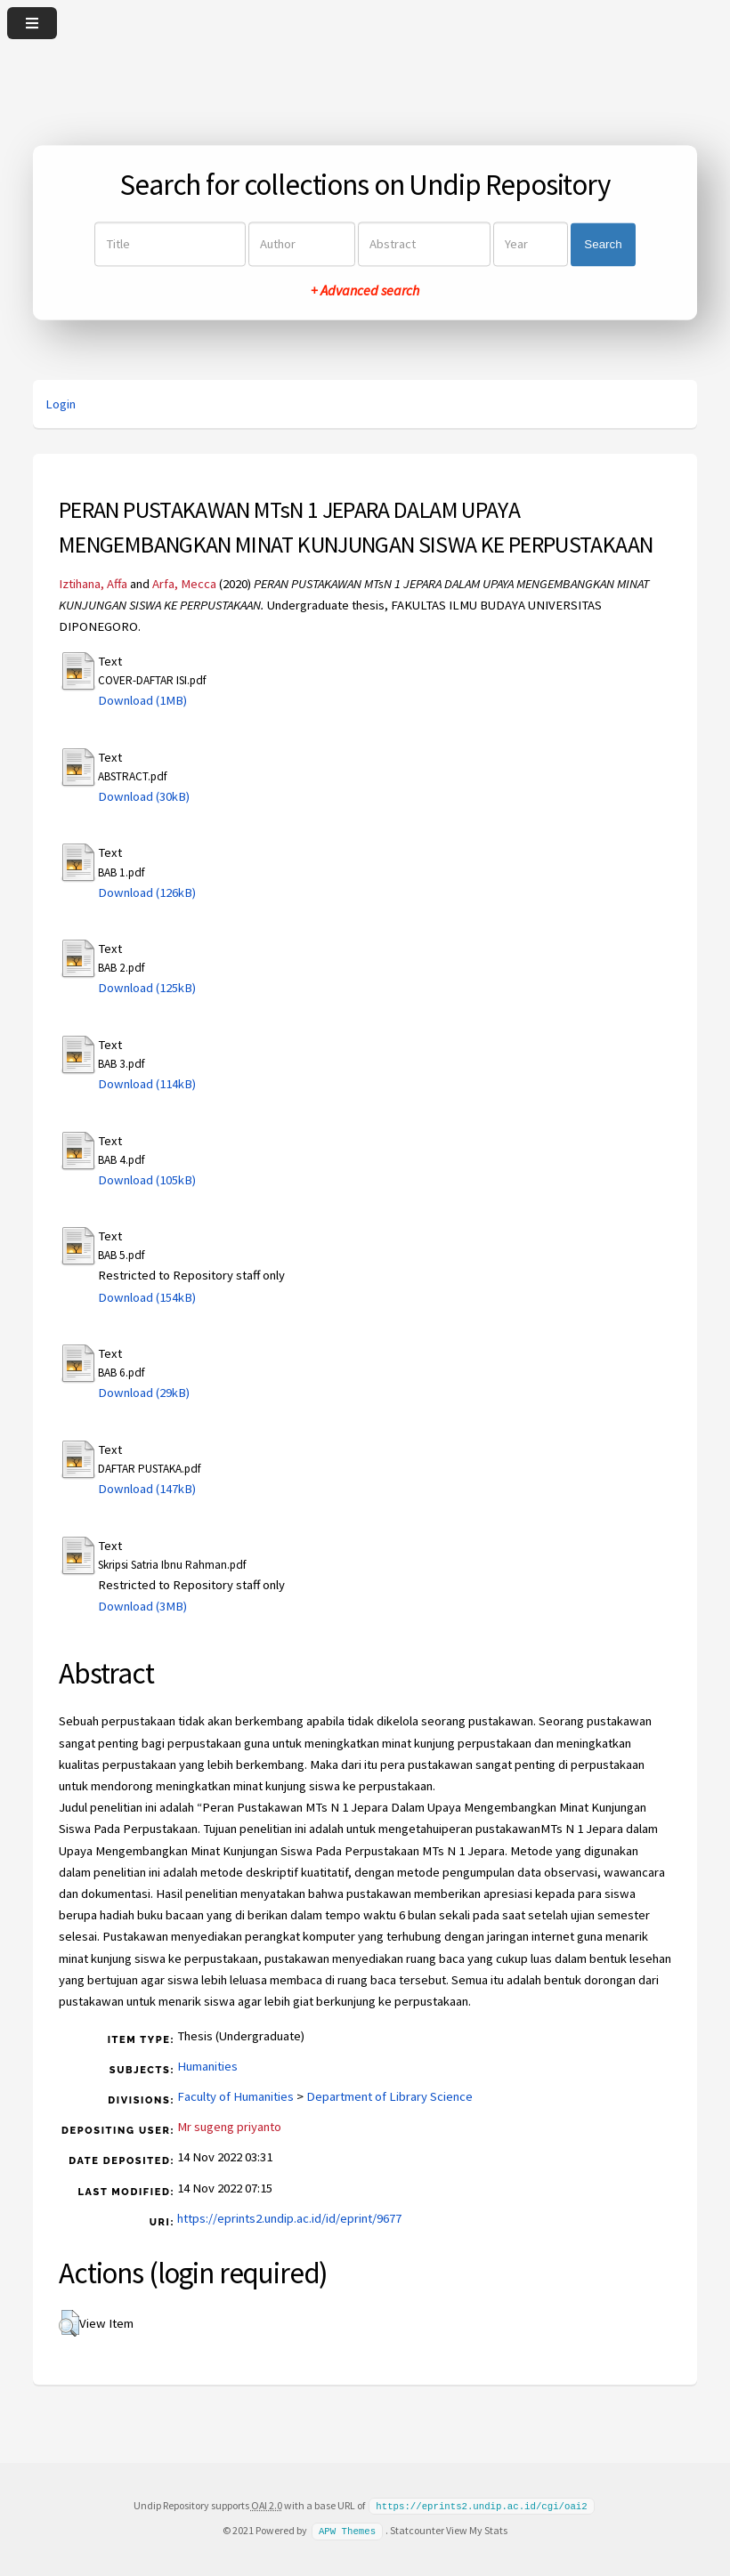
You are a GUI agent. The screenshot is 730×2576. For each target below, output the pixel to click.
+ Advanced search (365, 291)
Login (60, 404)
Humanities (207, 2066)
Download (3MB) (142, 1606)
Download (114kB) (147, 1084)
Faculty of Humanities (235, 2096)
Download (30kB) (144, 796)
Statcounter (417, 2529)
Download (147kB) (147, 1489)
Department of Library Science (389, 2096)
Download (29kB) (144, 1393)
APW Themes (347, 2530)
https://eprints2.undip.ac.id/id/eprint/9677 (289, 2218)
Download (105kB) (147, 1180)
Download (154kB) (147, 1297)
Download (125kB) (147, 988)
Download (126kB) (147, 892)
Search (602, 244)
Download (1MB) (142, 700)
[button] (69, 2323)
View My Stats (476, 2529)
